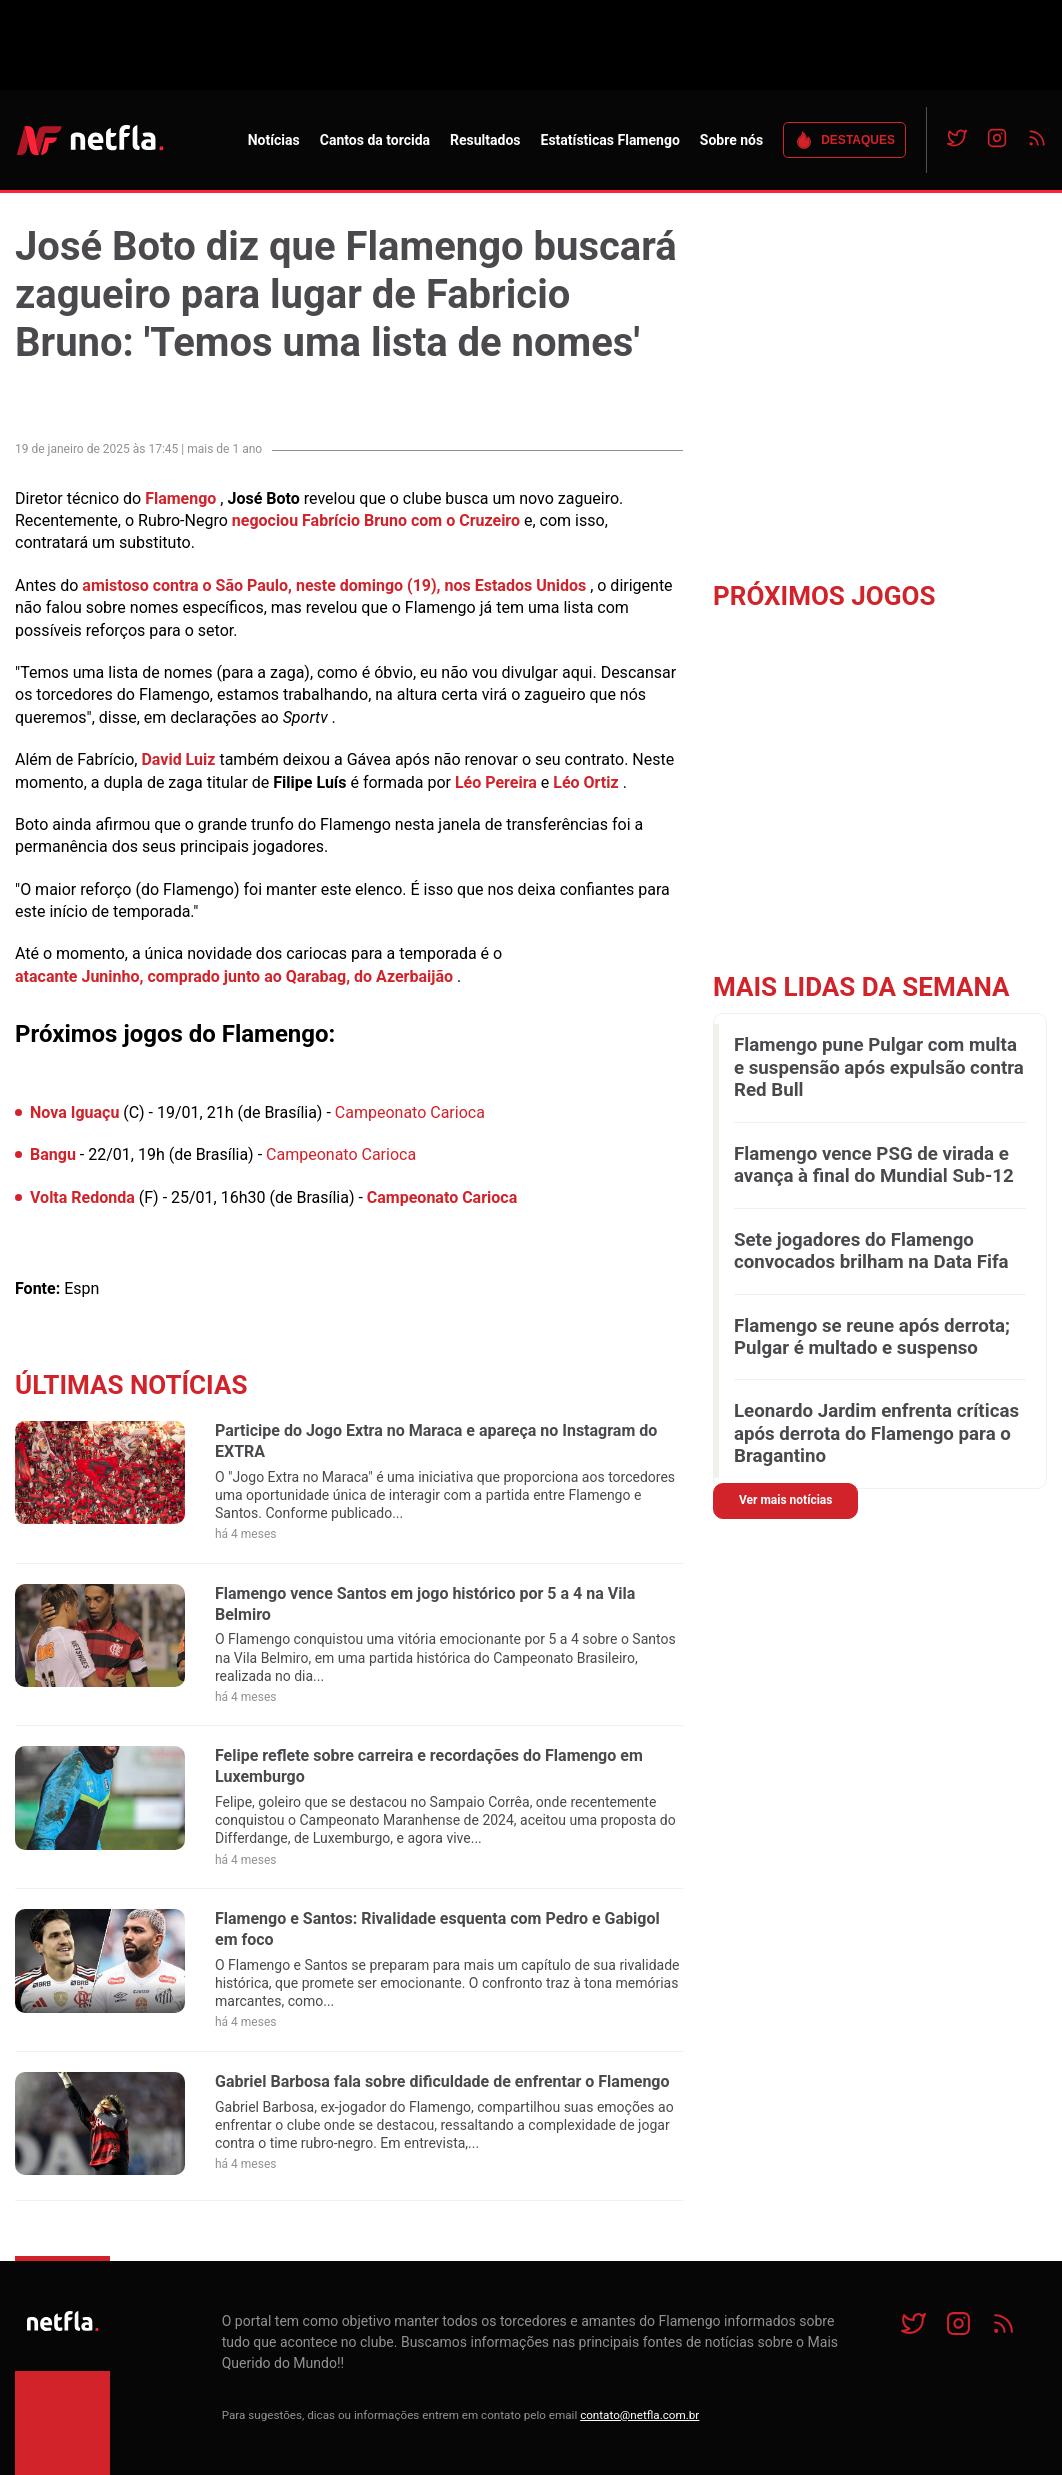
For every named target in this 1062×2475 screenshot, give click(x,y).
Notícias (274, 140)
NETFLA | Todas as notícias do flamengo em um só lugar (90, 140)
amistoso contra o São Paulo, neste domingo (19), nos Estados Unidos (334, 585)
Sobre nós (731, 140)
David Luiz (178, 759)
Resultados (485, 140)
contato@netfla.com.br (639, 2415)
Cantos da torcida (375, 140)
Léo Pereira (496, 782)
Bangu (53, 1154)
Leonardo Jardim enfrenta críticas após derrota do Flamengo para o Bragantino (876, 1433)
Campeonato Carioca (410, 1112)
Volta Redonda (82, 1197)
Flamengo (180, 498)
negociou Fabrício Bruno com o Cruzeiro (376, 520)
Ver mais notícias (785, 1500)
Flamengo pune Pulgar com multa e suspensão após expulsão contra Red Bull (879, 1067)
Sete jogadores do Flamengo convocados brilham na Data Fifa (871, 1251)
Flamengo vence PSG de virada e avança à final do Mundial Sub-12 (874, 1165)
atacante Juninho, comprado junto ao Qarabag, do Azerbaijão (234, 976)
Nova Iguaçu (74, 1112)
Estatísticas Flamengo (610, 140)
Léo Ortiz (585, 782)
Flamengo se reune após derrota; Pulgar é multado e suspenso (872, 1337)
